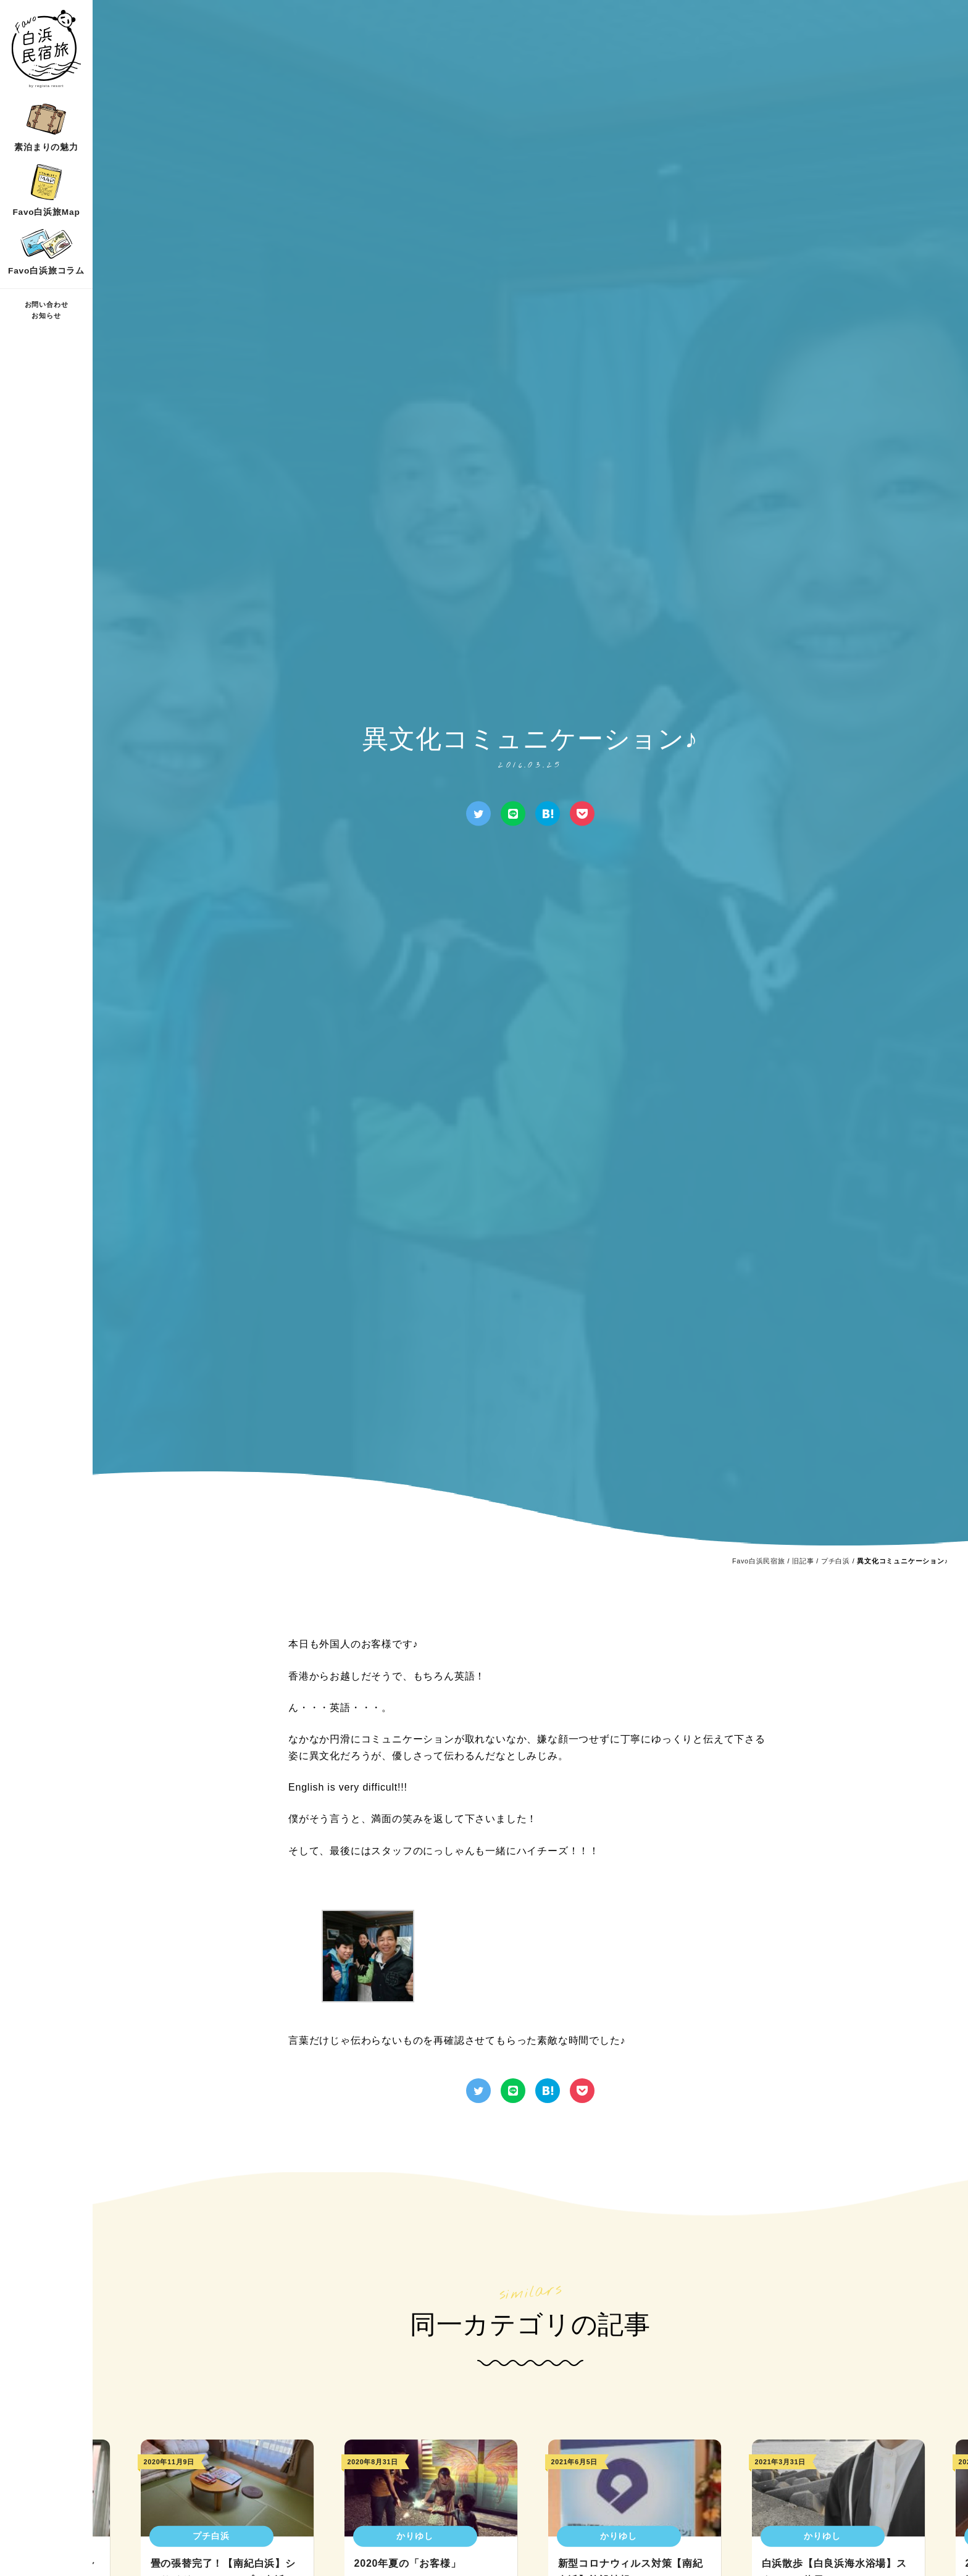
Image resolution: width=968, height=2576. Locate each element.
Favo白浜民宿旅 (758, 1561)
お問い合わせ (47, 304)
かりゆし (414, 2536)
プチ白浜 (835, 1561)
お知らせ (45, 315)
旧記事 (803, 1561)
